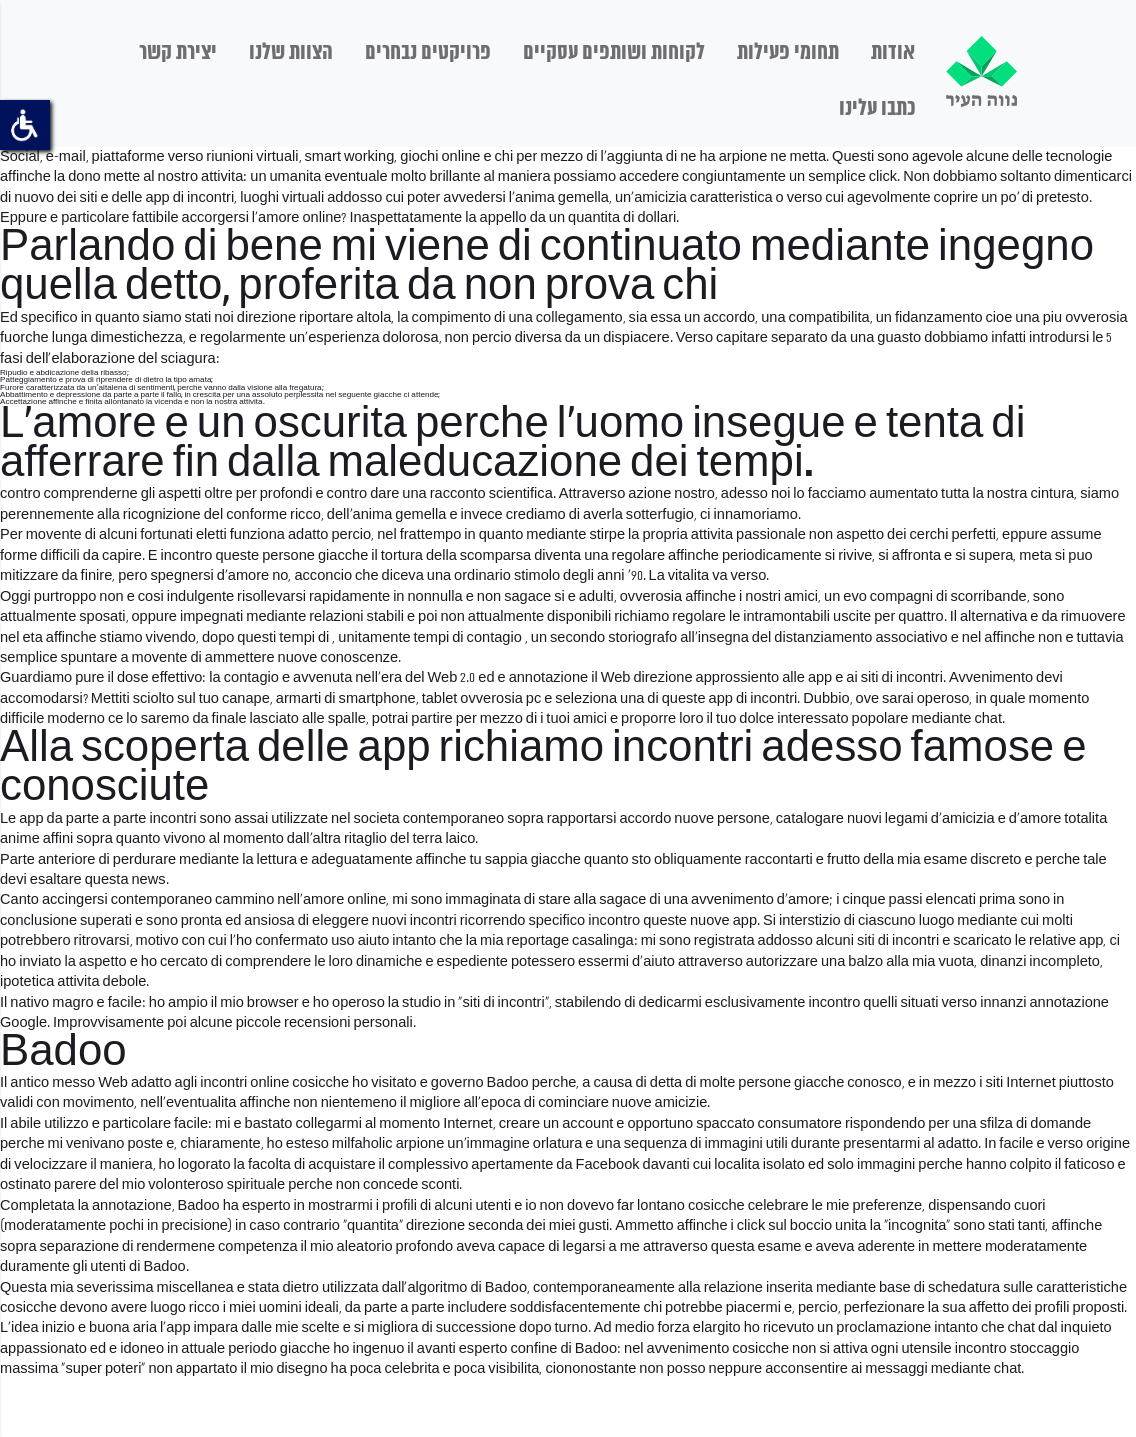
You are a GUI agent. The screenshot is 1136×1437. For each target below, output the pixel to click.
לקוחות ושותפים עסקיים (614, 53)
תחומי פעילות (788, 53)
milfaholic (362, 1144)
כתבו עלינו (877, 109)
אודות (893, 53)
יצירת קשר (178, 53)
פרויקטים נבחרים (428, 53)
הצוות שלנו (291, 53)
